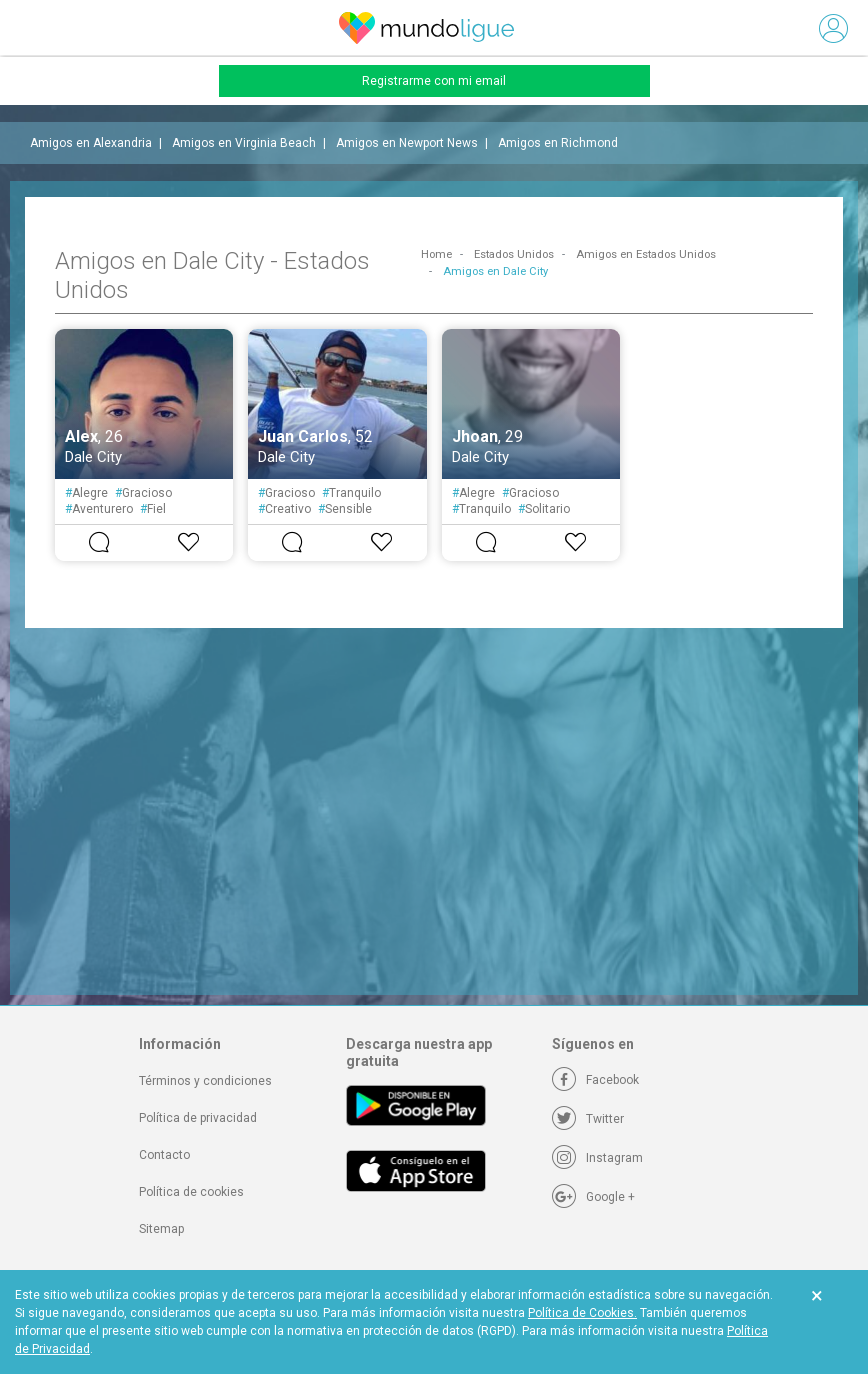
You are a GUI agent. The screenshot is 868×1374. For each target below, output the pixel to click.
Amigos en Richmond (558, 143)
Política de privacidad (198, 1118)
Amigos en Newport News (407, 143)
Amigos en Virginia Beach (244, 143)
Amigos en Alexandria (91, 143)
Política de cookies (191, 1192)
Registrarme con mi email (434, 81)
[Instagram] (597, 1158)
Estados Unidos (514, 254)
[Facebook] (595, 1080)
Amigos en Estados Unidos (646, 254)
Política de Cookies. (582, 1313)
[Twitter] (588, 1119)
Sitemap (161, 1229)
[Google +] (593, 1197)
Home (436, 254)
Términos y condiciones (205, 1081)
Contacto (164, 1155)
